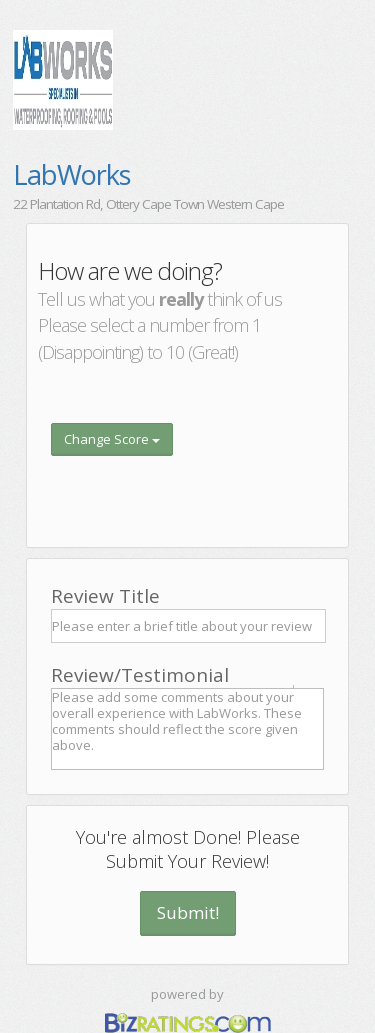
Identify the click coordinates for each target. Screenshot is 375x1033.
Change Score (112, 439)
